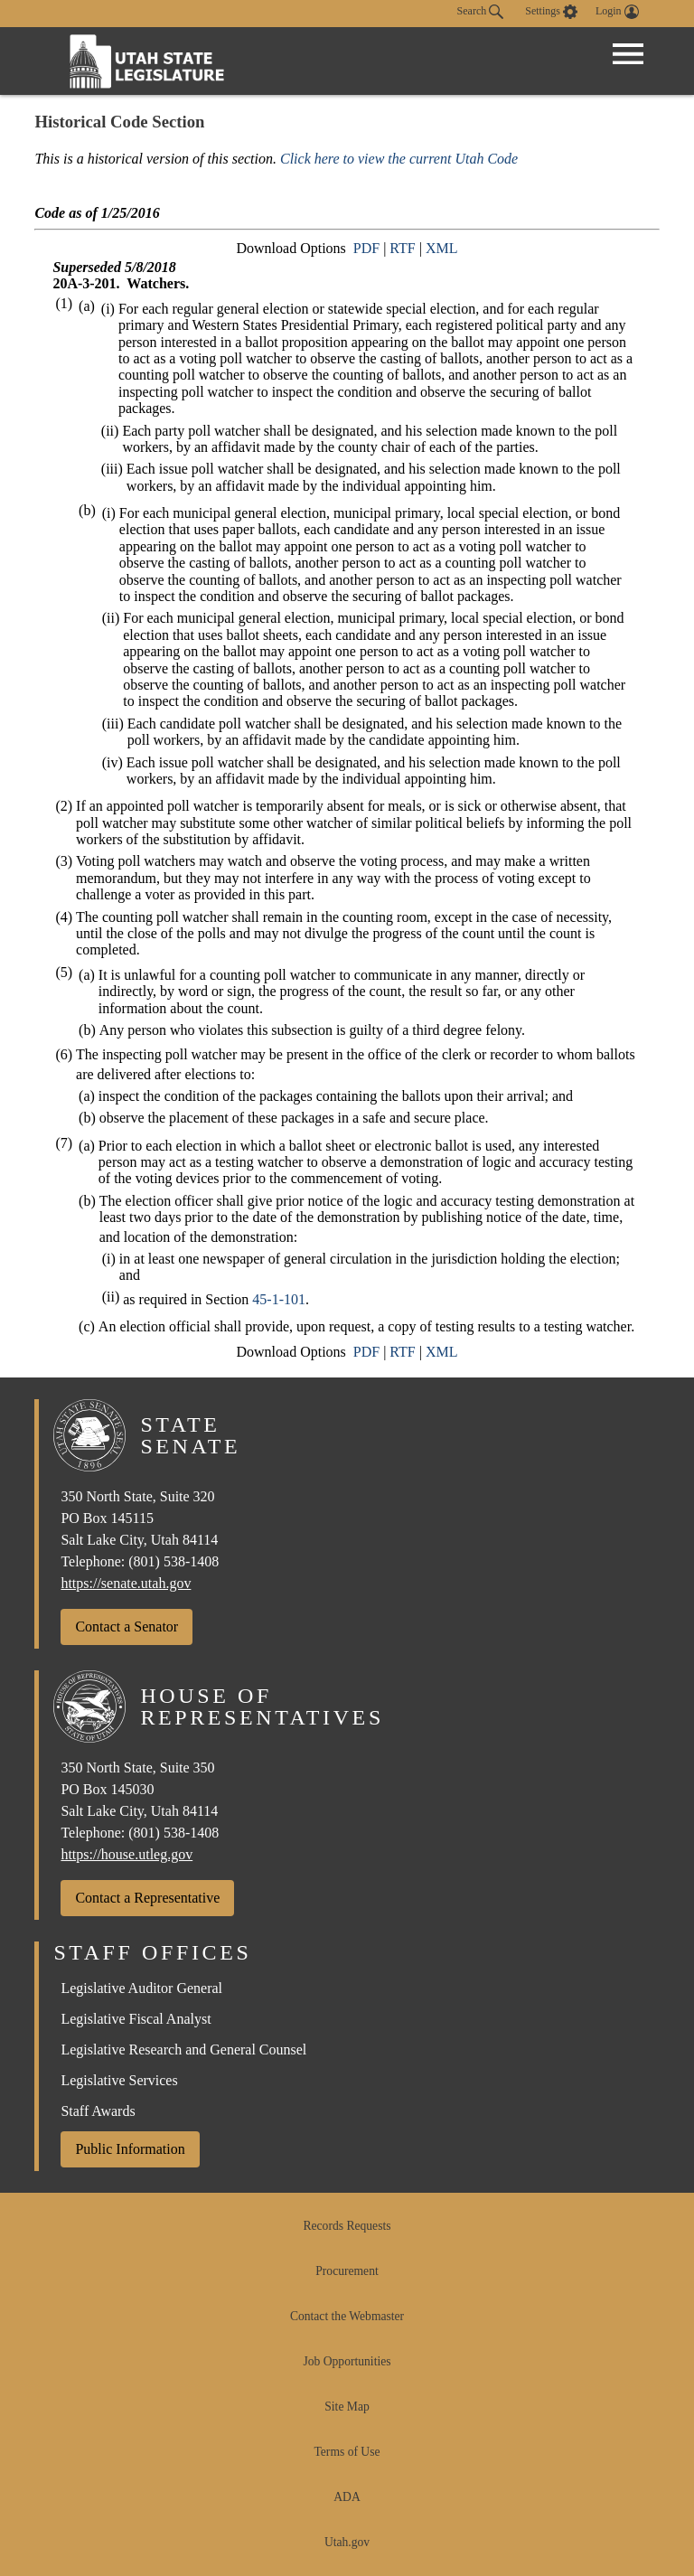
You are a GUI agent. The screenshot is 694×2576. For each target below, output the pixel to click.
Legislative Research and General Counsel (183, 2049)
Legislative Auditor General (141, 1988)
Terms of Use (347, 2451)
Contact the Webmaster (347, 2316)
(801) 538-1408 (173, 1561)
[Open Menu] (628, 54)
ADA (346, 2497)
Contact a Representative (147, 1897)
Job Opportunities (346, 2361)
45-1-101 (278, 1299)
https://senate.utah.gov (126, 1583)
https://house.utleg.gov (126, 1854)
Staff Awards (98, 2111)
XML (442, 248)
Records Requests (346, 2226)
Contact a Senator (126, 1626)
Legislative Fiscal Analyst (136, 2018)
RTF (402, 248)
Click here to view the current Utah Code (399, 158)
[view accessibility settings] (551, 12)
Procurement (346, 2271)
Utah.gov (347, 2542)
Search (480, 12)
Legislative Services (119, 2080)
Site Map (346, 2406)
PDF (366, 248)
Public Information (129, 2149)
